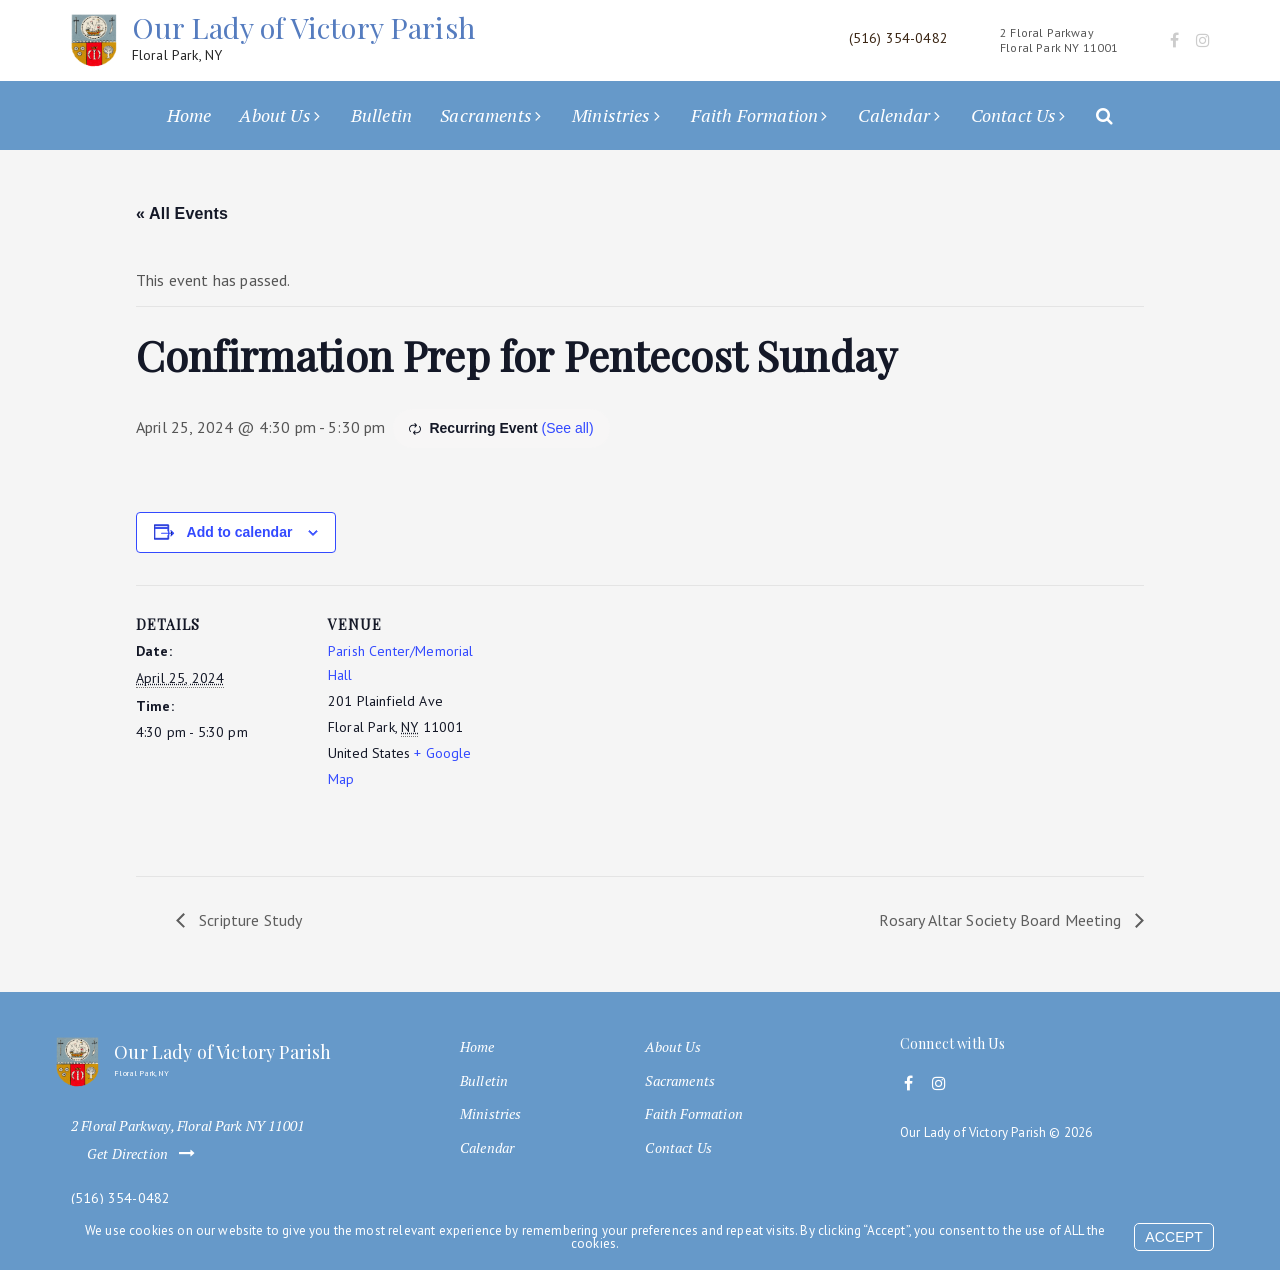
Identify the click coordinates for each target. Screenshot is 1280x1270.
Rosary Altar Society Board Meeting (1002, 920)
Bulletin (381, 115)
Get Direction (145, 1154)
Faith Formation (754, 115)
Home (189, 115)
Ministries (611, 115)
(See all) (567, 428)
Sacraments (486, 115)
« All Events (182, 213)
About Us (274, 115)
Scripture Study (249, 920)
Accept (1174, 1237)
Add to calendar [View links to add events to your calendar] (240, 532)
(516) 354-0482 (120, 1198)
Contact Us (1014, 115)
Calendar (894, 115)
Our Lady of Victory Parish (303, 37)
